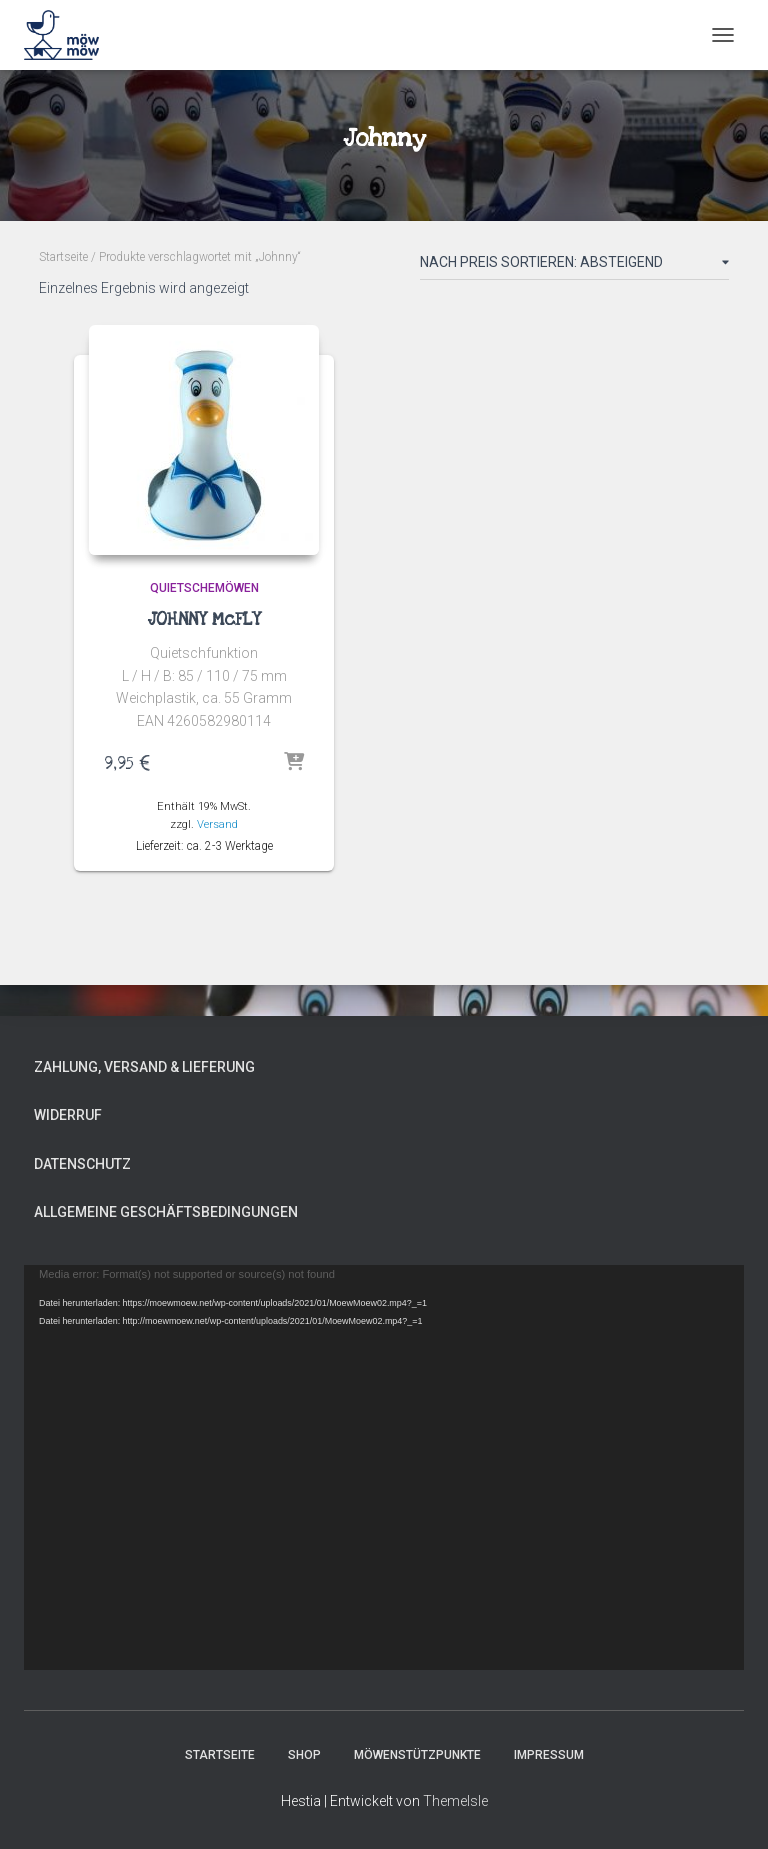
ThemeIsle (455, 1801)
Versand (217, 824)
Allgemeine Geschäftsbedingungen (166, 1212)
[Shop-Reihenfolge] (574, 266)
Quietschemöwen (204, 588)
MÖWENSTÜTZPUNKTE (417, 1755)
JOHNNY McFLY (204, 619)
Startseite (63, 257)
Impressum (549, 1755)
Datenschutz (82, 1164)
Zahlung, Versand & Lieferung (144, 1067)
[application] (384, 1467)
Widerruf (68, 1115)
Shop (304, 1755)
